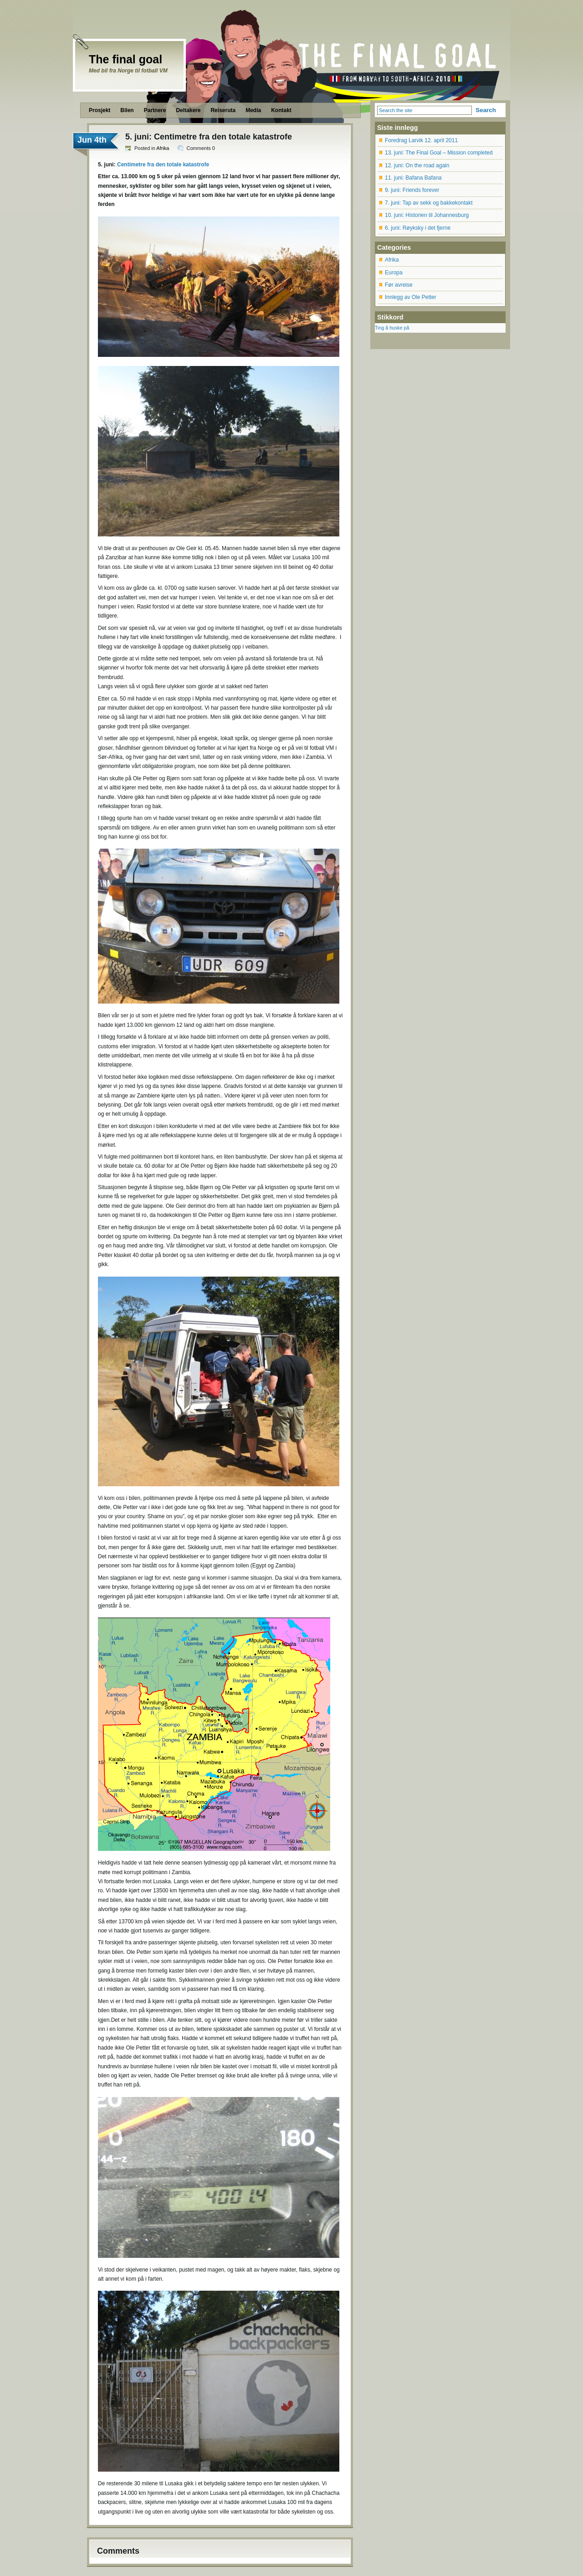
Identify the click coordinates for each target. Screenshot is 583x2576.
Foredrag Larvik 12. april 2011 (421, 140)
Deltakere (188, 110)
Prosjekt (99, 110)
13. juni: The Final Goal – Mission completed (439, 152)
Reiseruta (222, 110)
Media (253, 110)
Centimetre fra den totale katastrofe (163, 164)
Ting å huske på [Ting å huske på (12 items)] (392, 327)
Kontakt (281, 110)
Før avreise (399, 285)
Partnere (155, 110)
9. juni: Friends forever (412, 190)
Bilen (126, 110)
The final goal (125, 59)
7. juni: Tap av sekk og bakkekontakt (429, 203)
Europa (394, 272)
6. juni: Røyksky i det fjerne (417, 228)
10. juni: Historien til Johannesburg (427, 215)
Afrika (162, 148)
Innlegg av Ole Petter (410, 297)
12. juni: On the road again (417, 165)
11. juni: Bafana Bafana (413, 178)
